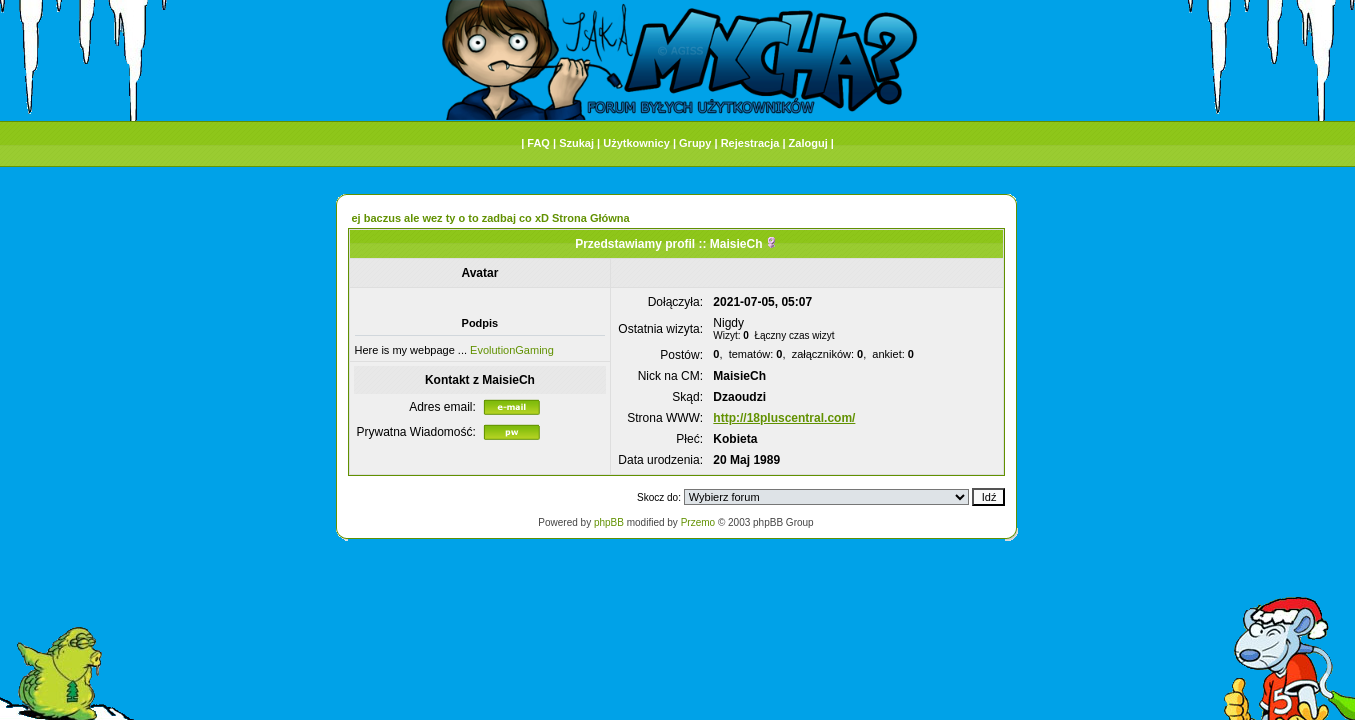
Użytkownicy (636, 143)
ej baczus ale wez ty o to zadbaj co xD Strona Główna (491, 218)
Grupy (695, 143)
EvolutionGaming (512, 350)
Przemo (698, 522)
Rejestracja (750, 143)
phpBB (609, 522)
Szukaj (576, 143)
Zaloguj (808, 143)
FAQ (538, 143)
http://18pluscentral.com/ (784, 418)
